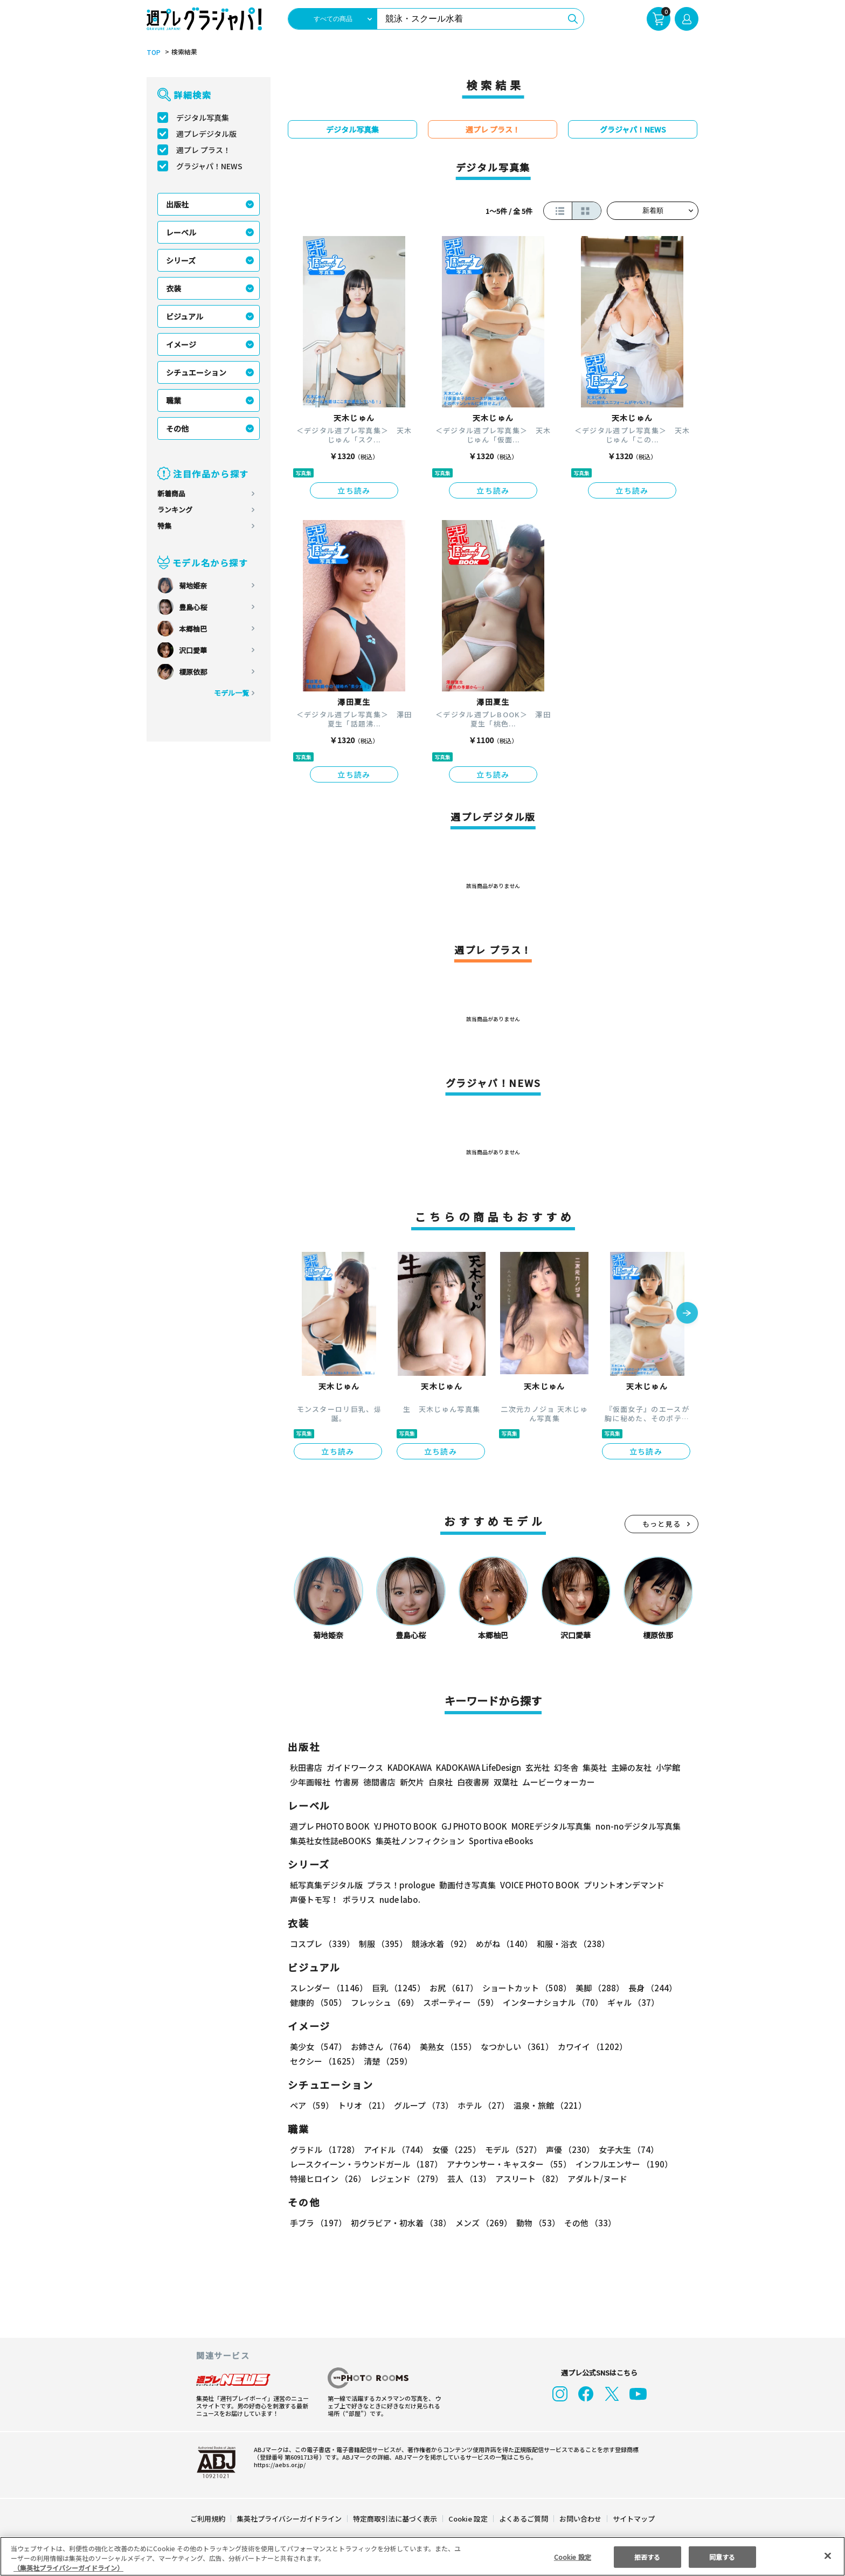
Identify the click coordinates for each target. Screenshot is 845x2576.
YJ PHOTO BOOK (402, 1826)
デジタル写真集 (202, 117)
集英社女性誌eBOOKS (330, 1840)
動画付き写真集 (466, 1885)
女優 (453, 2149)
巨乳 (397, 1987)
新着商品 (171, 493)
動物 (535, 2222)
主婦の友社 (630, 1767)
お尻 (450, 1987)
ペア (311, 2105)
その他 (177, 428)
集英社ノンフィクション (419, 1840)
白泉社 (440, 1782)
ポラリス (359, 1899)
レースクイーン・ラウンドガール (366, 2164)
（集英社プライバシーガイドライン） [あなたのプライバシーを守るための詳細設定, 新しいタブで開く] (68, 2567)
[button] (687, 1314)
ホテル (481, 2105)
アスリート (526, 2178)
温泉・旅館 (547, 2105)
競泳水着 (439, 1943)
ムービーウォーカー (558, 1782)
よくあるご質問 (523, 2518)
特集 (164, 526)
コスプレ (322, 1943)
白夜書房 (473, 1782)
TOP (153, 52)
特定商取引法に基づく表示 (396, 2518)
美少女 (317, 2046)
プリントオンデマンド (619, 1885)
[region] (422, 2556)
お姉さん (381, 2046)
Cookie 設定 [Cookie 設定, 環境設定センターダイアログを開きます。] (572, 2556)
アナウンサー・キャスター (508, 2164)
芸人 (467, 2178)
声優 (566, 2149)
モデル (510, 2149)
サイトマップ (633, 2518)
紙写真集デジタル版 (326, 1885)
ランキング (174, 509)
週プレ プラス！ (203, 149)
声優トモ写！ (314, 1899)
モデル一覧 (231, 693)
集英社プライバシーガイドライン (289, 2518)
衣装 (173, 288)
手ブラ (317, 2222)
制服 (381, 1943)
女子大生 (623, 2149)
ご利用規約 (208, 2518)
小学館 (667, 1767)
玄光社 (536, 1767)
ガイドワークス (355, 1767)
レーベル (181, 232)
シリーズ (181, 260)
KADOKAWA (409, 1767)
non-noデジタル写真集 (630, 1826)
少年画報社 (310, 1782)
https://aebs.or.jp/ (278, 2464)
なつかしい (514, 2046)
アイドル (394, 2149)
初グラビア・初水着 (399, 2222)
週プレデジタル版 (206, 133)
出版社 (177, 204)
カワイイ (588, 2046)
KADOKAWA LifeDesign (477, 1767)
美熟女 (446, 2046)
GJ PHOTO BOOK (469, 1826)
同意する (722, 2556)
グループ (422, 2105)
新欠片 (412, 1782)
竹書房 (347, 1782)
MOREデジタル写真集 (544, 1826)
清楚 (313, 2061)
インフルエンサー (622, 2164)
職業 (173, 400)
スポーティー (458, 2002)
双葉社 (506, 1782)
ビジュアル (184, 316)
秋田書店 (306, 1767)
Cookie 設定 (468, 2518)
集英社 (593, 1767)
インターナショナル (551, 2002)
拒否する (647, 2556)
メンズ (481, 2222)
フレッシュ (383, 2002)
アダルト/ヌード (595, 2178)
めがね (501, 1943)
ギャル (630, 2002)
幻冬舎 (564, 1767)
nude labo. (399, 1899)
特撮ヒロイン (327, 2178)
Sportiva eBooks (498, 1840)
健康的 (317, 2002)
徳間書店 (379, 1782)
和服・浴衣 (569, 1943)
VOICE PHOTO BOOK (536, 1885)
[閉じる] (828, 2555)
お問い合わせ (580, 2518)
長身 (646, 1987)
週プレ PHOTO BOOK (329, 1826)
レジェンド (405, 2178)
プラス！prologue (400, 1885)
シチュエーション (196, 372)
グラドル (324, 2149)
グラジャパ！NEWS (209, 166)
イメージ (181, 344)
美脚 (595, 1987)
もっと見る (661, 1524)
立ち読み (354, 490)
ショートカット (523, 1987)
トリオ (363, 2105)
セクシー (661, 2046)
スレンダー (328, 1987)
